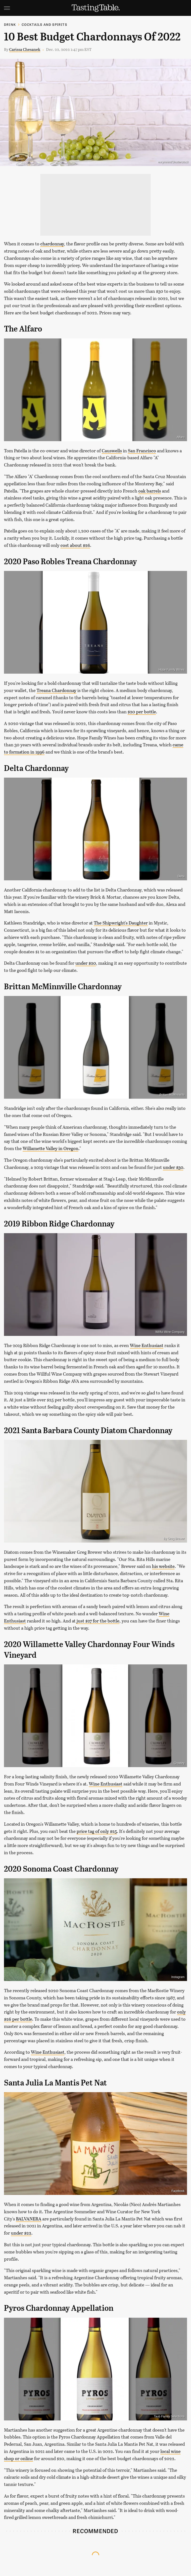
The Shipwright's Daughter (121, 923)
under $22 (21, 2233)
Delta (181, 876)
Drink (10, 24)
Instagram (178, 1977)
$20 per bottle (142, 711)
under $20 (85, 963)
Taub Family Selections (169, 2416)
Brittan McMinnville (172, 1094)
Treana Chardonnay (56, 690)
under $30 (173, 1167)
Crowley (179, 1763)
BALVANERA (28, 2218)
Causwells (112, 450)
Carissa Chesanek (24, 49)
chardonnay (52, 243)
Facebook (178, 2190)
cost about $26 (75, 545)
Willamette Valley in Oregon (50, 1148)
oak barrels (149, 491)
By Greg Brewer (174, 1538)
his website (163, 1566)
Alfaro (181, 437)
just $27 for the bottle (98, 1621)
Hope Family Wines (172, 669)
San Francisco (142, 450)
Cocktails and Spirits (44, 24)
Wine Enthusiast (146, 1345)
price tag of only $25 (97, 1831)
